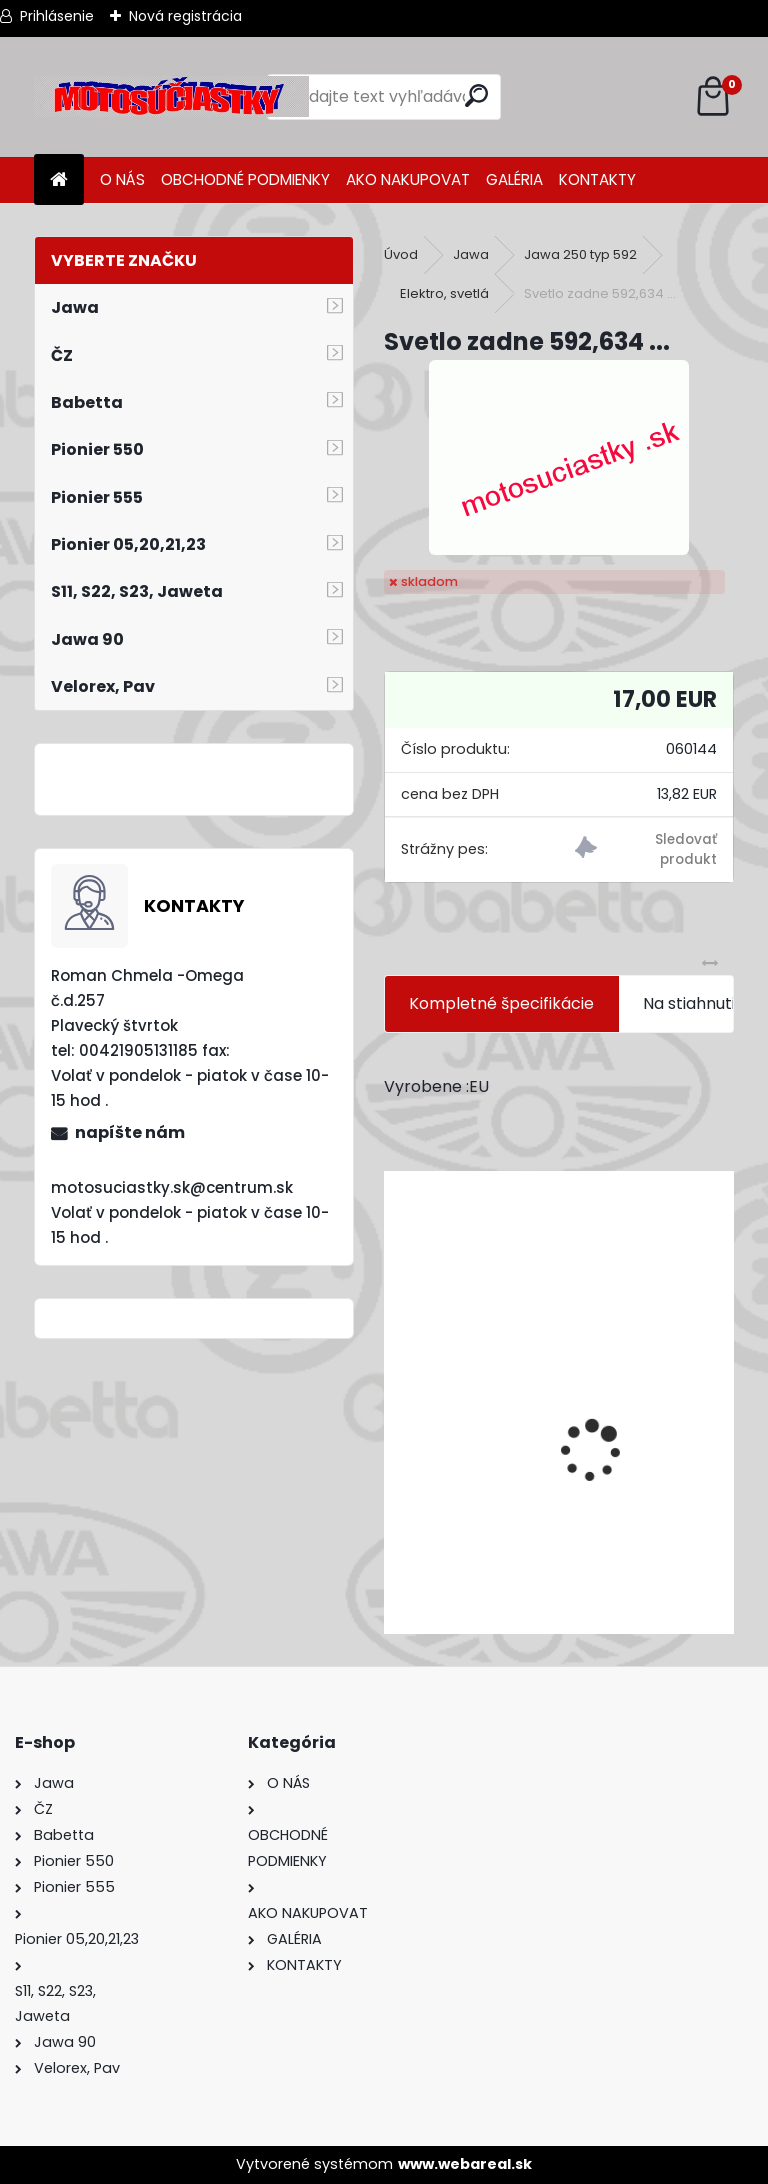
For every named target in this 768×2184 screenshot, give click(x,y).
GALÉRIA (514, 179)
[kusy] (460, 1599)
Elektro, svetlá (444, 293)
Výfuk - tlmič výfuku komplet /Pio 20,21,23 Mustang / (559, 1506)
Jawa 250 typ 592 (580, 254)
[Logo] (171, 97)
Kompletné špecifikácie (501, 1003)
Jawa (471, 254)
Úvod (401, 254)
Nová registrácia (185, 16)
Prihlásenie (57, 16)
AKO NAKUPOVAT (408, 179)
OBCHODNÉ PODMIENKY (245, 179)
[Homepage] (59, 180)
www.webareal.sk (465, 2164)
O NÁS (122, 179)
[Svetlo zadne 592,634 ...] (559, 457)
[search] (476, 95)
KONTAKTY (597, 179)
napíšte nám (130, 1132)
